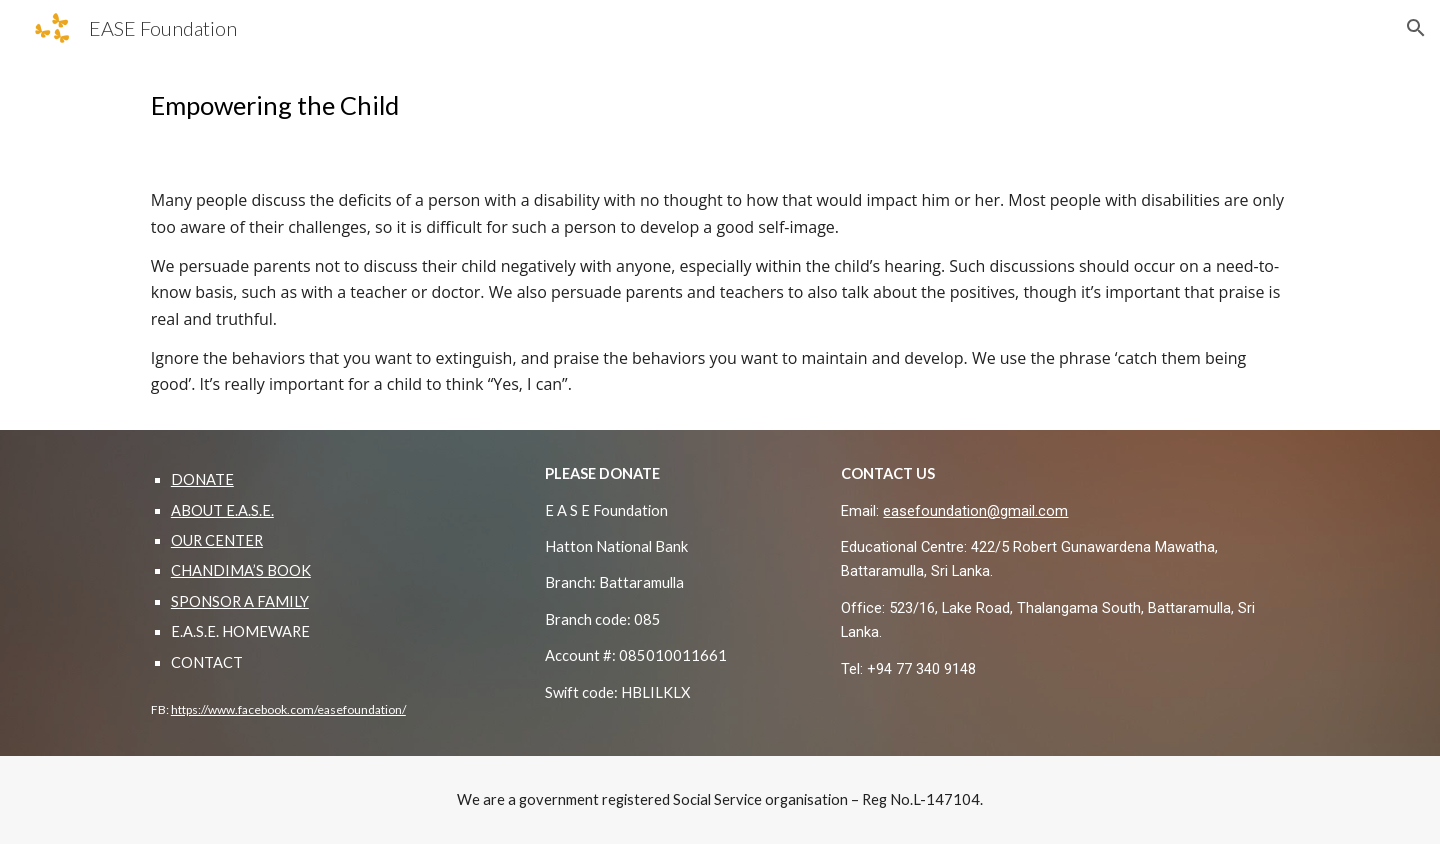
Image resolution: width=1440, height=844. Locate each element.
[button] (1416, 28)
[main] (720, 105)
